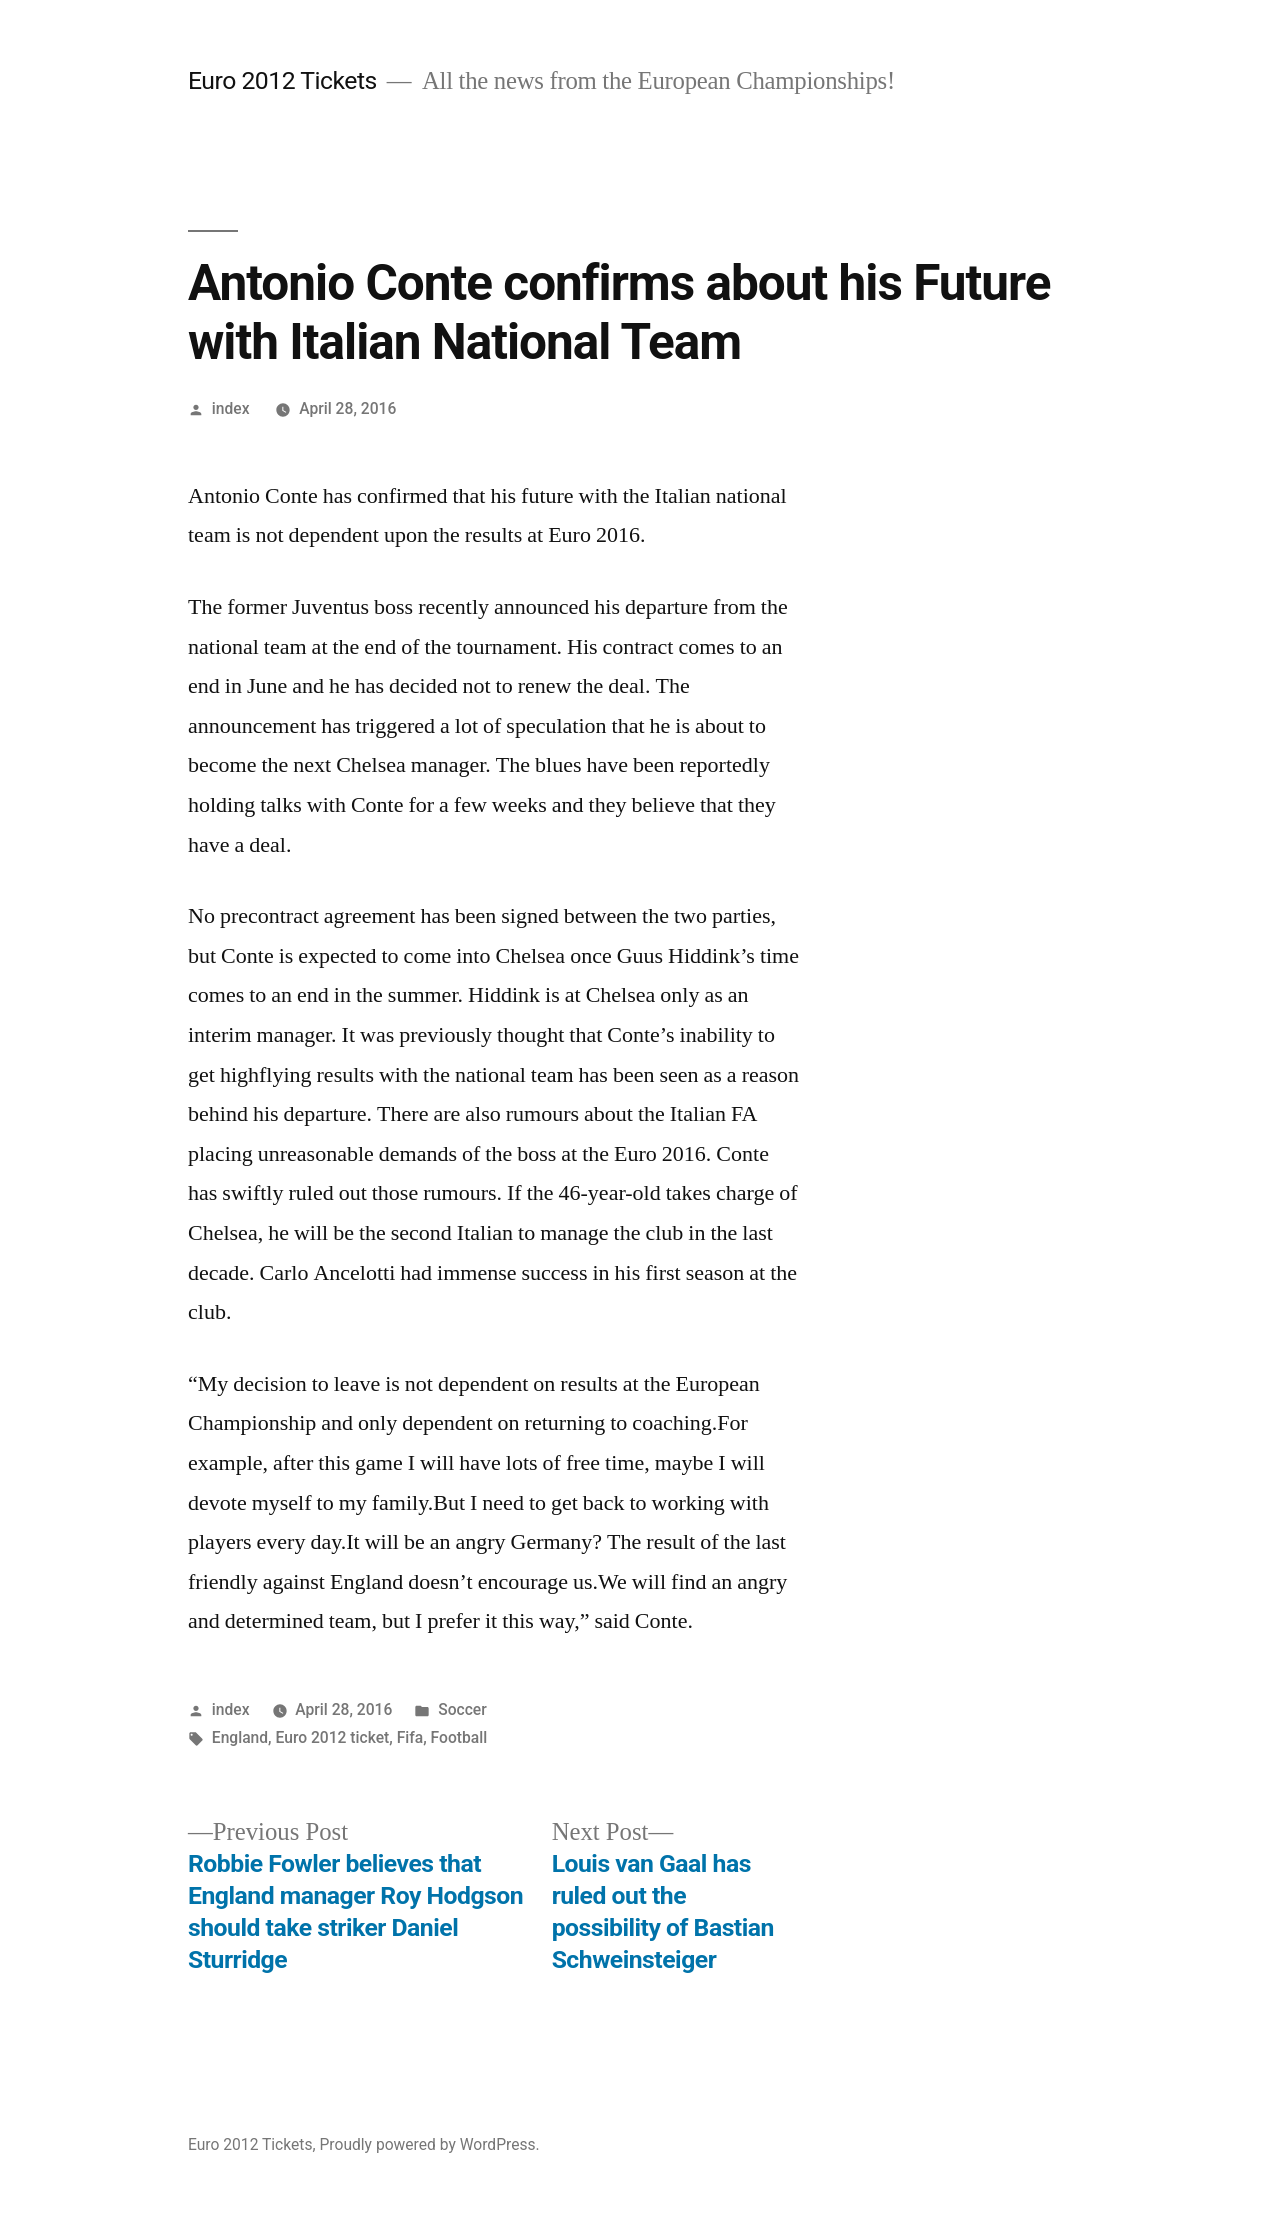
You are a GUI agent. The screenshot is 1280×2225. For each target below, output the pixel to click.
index (231, 408)
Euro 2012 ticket (333, 1737)
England (240, 1737)
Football (459, 1737)
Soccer (462, 1709)
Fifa (410, 1737)
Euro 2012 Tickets (282, 80)
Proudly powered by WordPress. (429, 2144)
